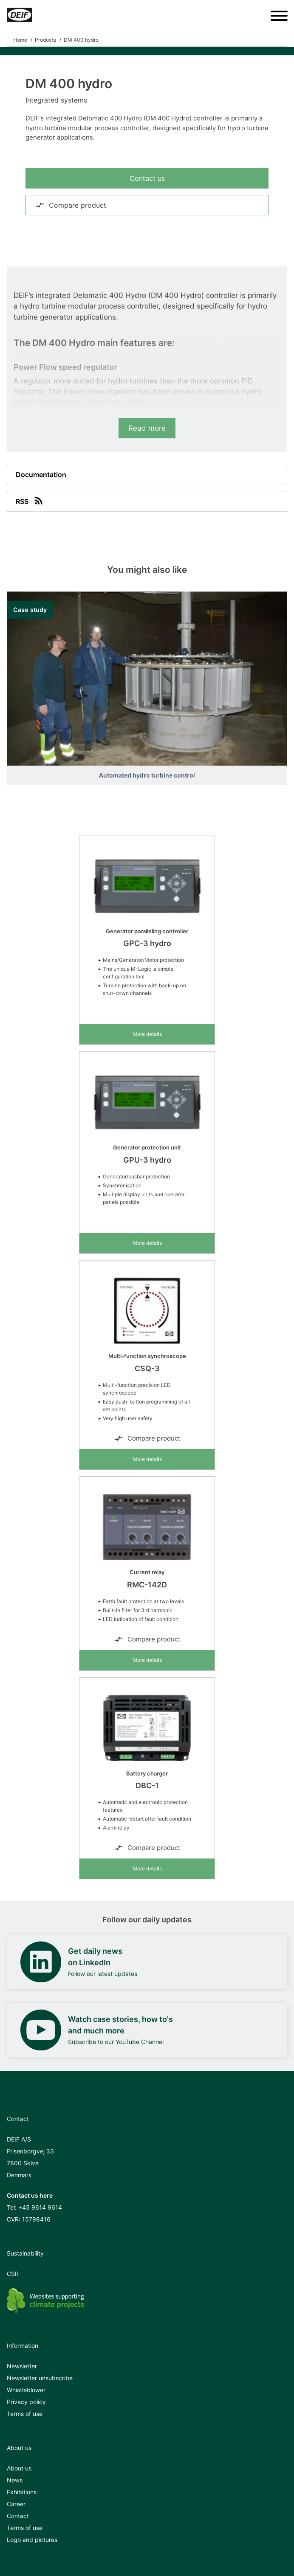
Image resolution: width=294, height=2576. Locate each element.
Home (20, 40)
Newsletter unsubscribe (40, 2378)
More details (147, 1034)
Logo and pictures (32, 2539)
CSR (13, 2273)
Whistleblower (26, 2389)
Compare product (70, 205)
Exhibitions (22, 2492)
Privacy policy (26, 2401)
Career (16, 2503)
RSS (30, 500)
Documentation (41, 474)
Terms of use (24, 2413)
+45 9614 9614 (40, 2207)
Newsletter (22, 2366)
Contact (18, 2515)
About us (19, 2468)
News (15, 2480)
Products (45, 40)
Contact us (147, 178)
